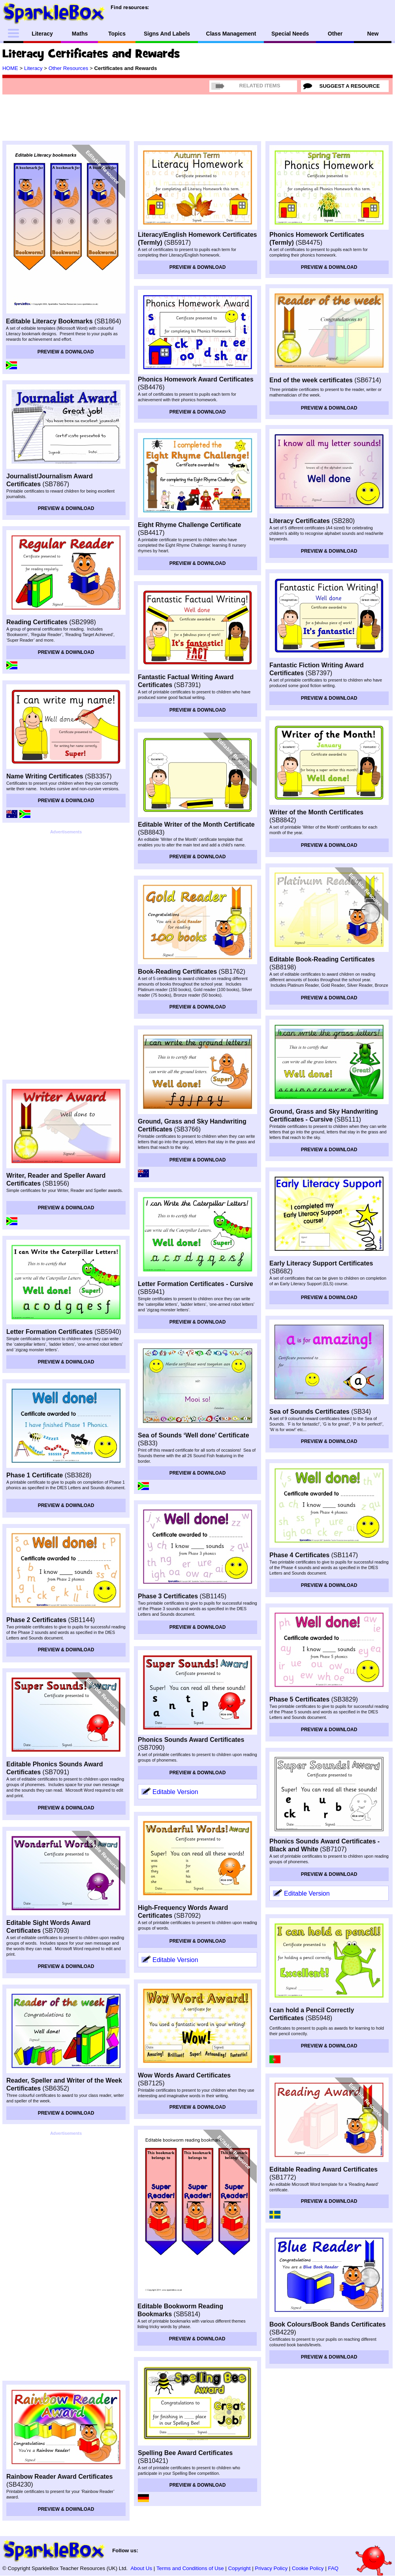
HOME (10, 68)
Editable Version (175, 1791)
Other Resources (68, 68)
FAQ (333, 2568)
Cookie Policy (308, 2568)
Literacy (33, 68)
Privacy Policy (271, 2568)
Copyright (239, 2568)
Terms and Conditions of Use (190, 2568)
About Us (141, 2568)
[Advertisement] (66, 955)
